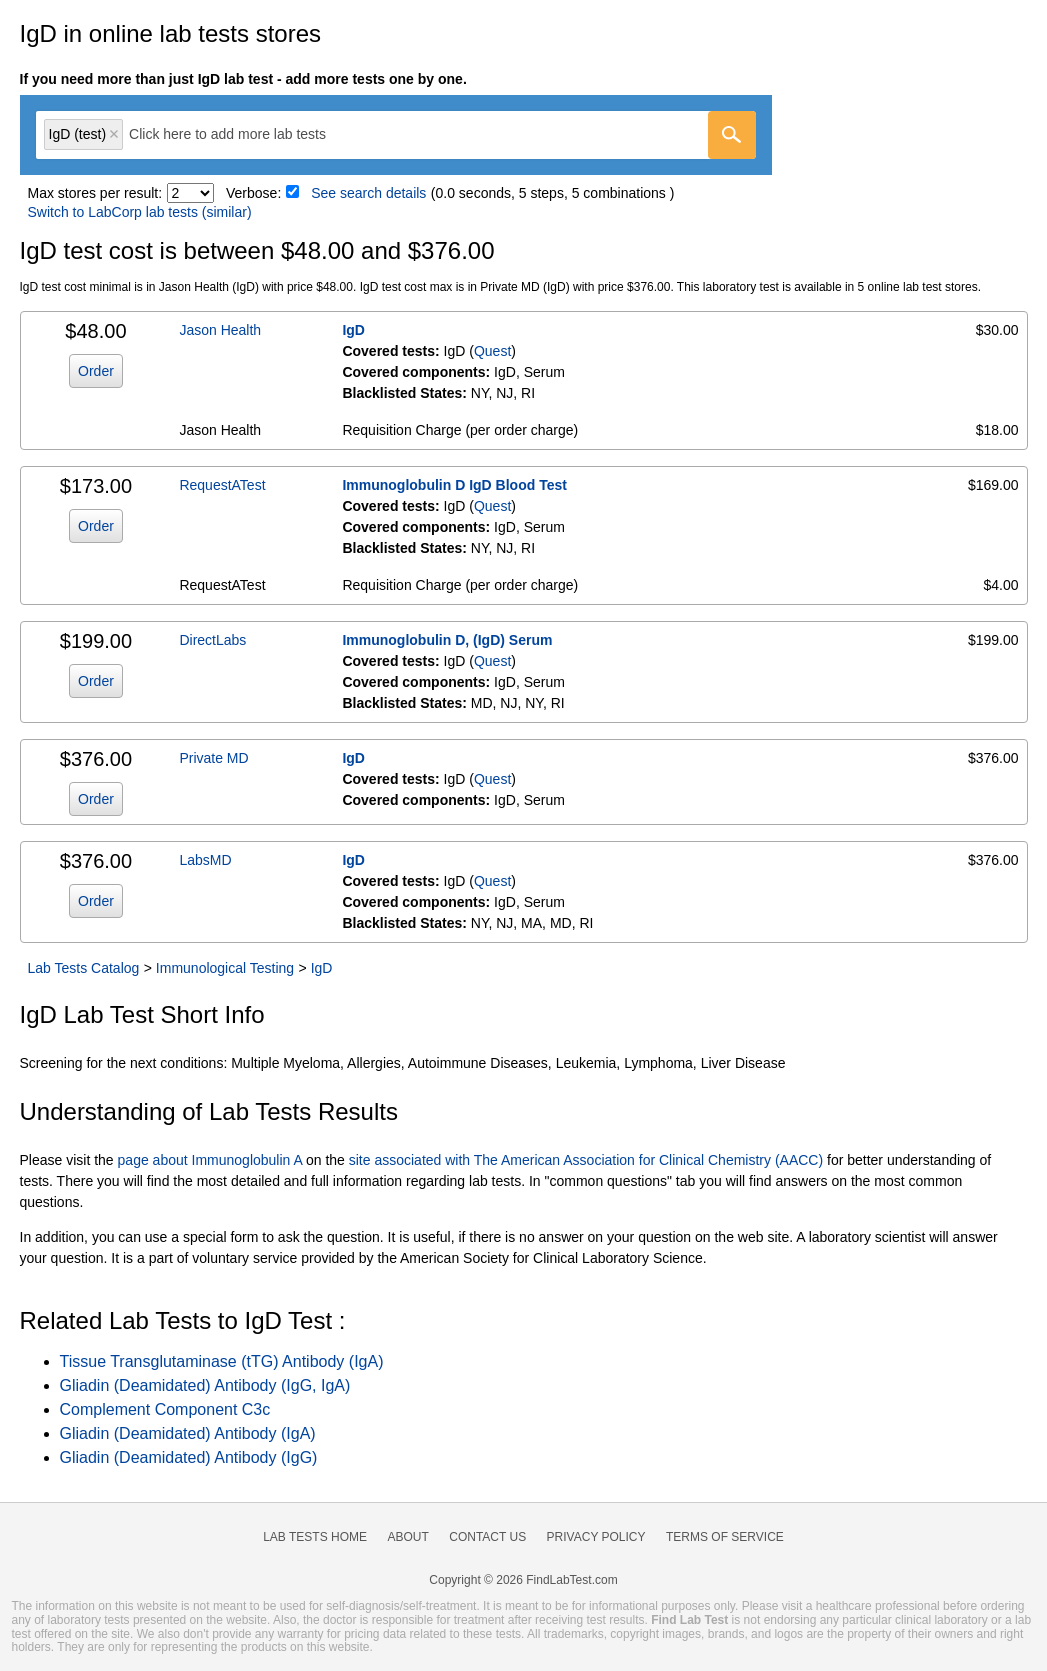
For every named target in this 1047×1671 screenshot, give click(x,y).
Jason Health (220, 330)
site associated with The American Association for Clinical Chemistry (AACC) (586, 1160)
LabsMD (205, 860)
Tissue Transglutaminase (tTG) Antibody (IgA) (222, 1361)
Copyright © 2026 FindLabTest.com (523, 1580)
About (407, 1537)
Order (96, 371)
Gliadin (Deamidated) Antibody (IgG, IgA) (205, 1385)
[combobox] (396, 135)
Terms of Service (725, 1537)
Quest (492, 351)
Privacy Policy (596, 1537)
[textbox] (241, 134)
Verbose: (253, 193)
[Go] (732, 135)
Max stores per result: (95, 193)
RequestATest (222, 485)
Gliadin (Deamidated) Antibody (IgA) (188, 1433)
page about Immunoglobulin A (210, 1160)
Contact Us (487, 1537)
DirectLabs (212, 640)
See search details (368, 193)
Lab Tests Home (315, 1537)
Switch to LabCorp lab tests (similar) (140, 212)
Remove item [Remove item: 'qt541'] (114, 134)
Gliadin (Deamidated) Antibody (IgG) (189, 1457)
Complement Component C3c (165, 1409)
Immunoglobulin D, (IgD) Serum (447, 640)
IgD (353, 330)
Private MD (213, 758)
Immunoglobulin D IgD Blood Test (454, 485)
